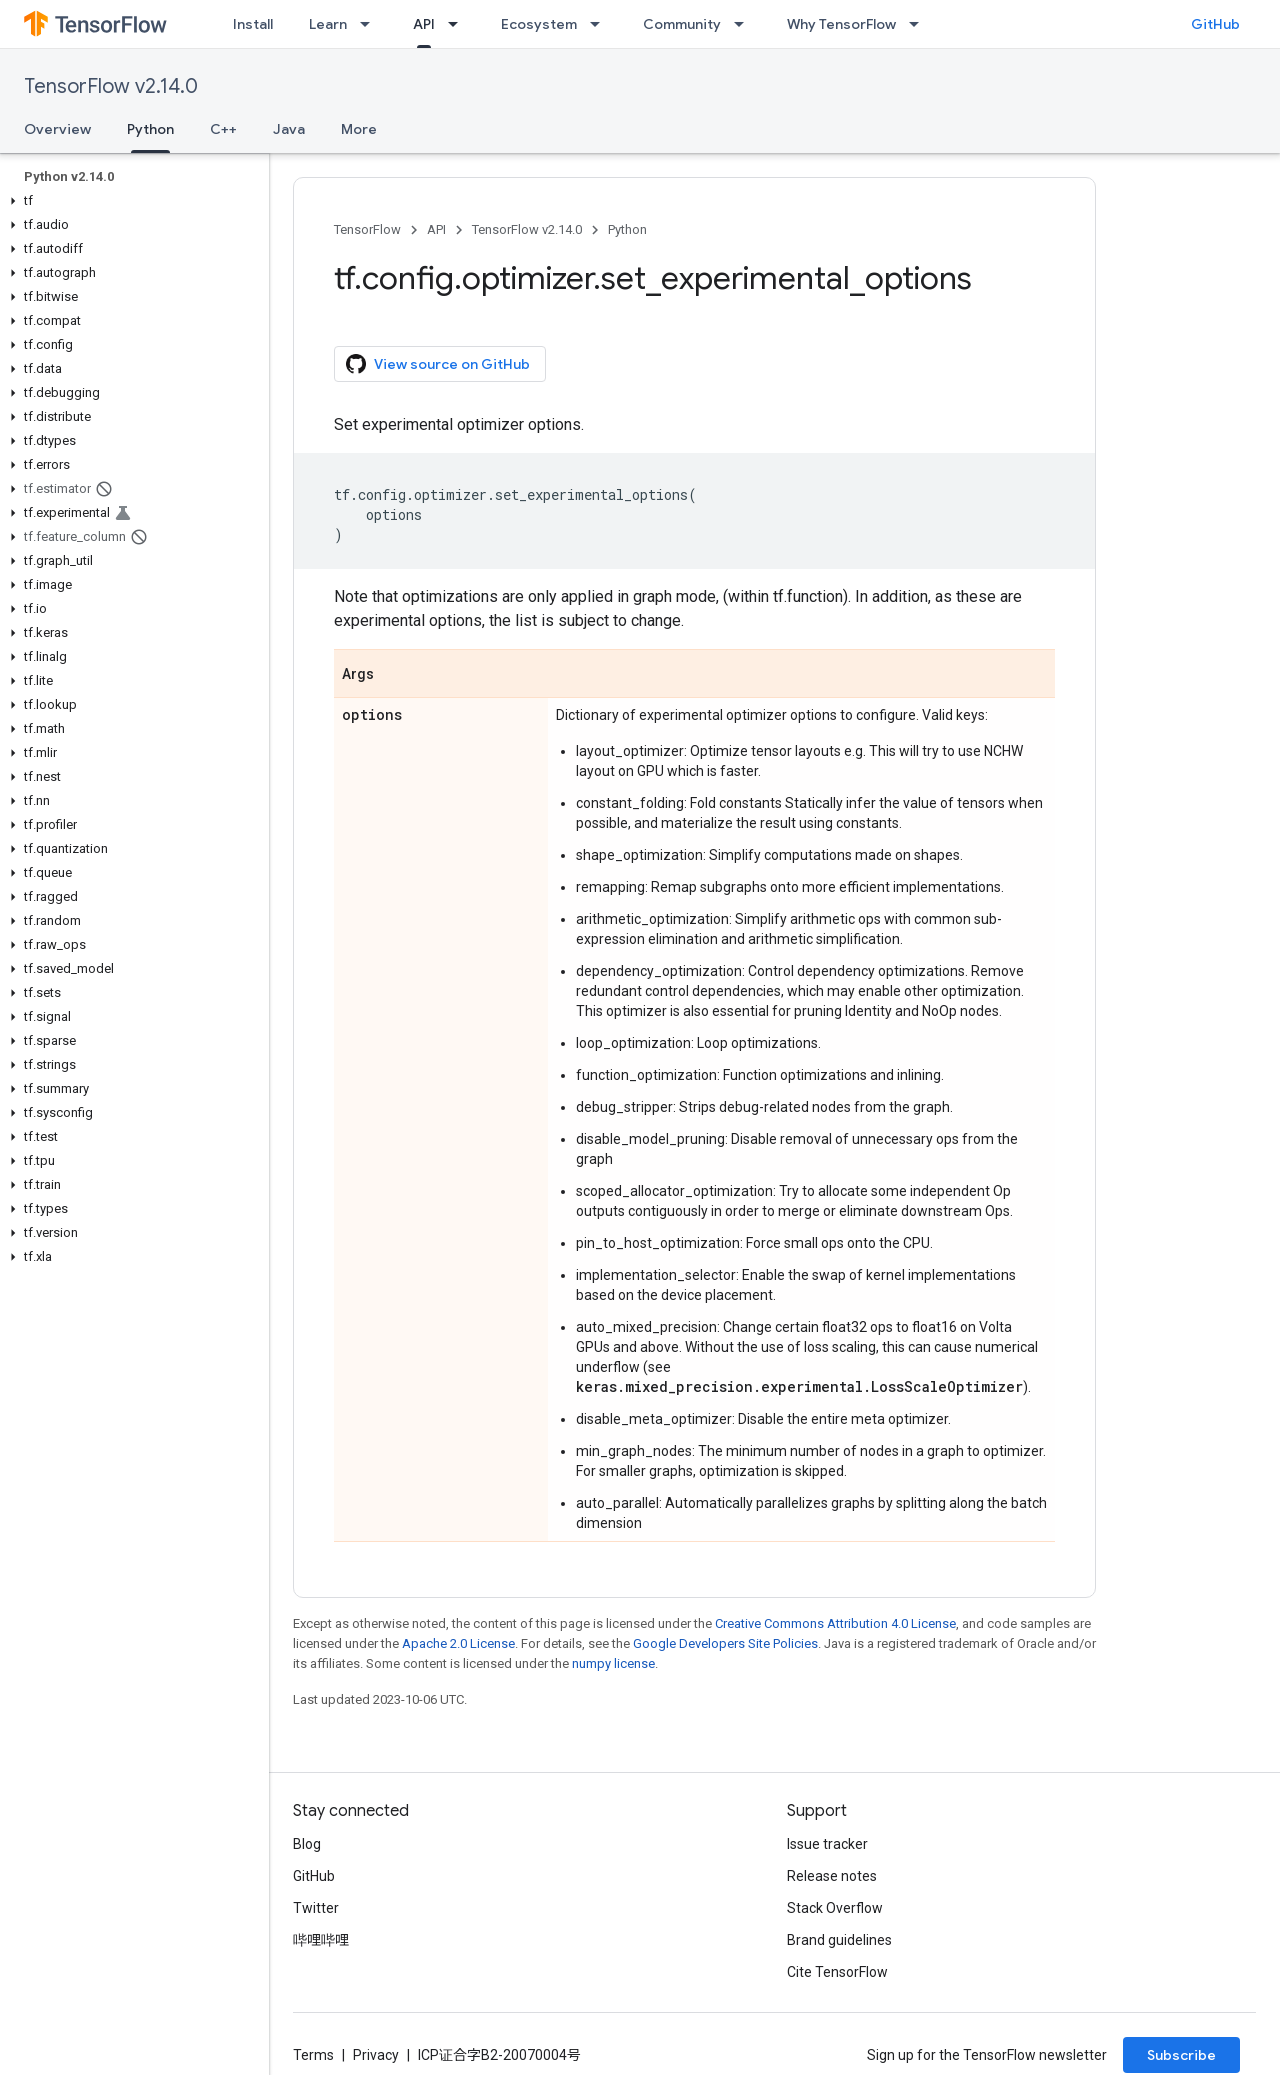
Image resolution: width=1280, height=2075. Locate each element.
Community (682, 24)
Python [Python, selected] (150, 129)
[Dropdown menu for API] (459, 24)
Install (253, 24)
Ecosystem (539, 24)
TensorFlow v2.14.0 (111, 86)
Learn (328, 24)
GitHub (1215, 24)
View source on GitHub (438, 364)
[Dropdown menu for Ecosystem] (601, 24)
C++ (223, 129)
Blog (307, 1844)
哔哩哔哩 (321, 1940)
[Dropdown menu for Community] (745, 24)
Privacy (376, 2055)
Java (289, 129)
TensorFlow (367, 229)
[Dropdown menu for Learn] (371, 24)
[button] (130, 201)
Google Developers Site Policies (725, 1643)
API (436, 229)
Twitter (316, 1908)
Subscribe (1181, 2055)
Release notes (832, 1876)
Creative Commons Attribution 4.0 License (835, 1623)
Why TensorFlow (841, 24)
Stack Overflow (835, 1908)
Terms (313, 2055)
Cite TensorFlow (837, 1972)
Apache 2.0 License (458, 1643)
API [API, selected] (424, 24)
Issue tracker (827, 1844)
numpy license (613, 1663)
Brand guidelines (839, 1940)
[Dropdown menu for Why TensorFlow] (920, 24)
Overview (57, 129)
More (359, 129)
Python (627, 229)
